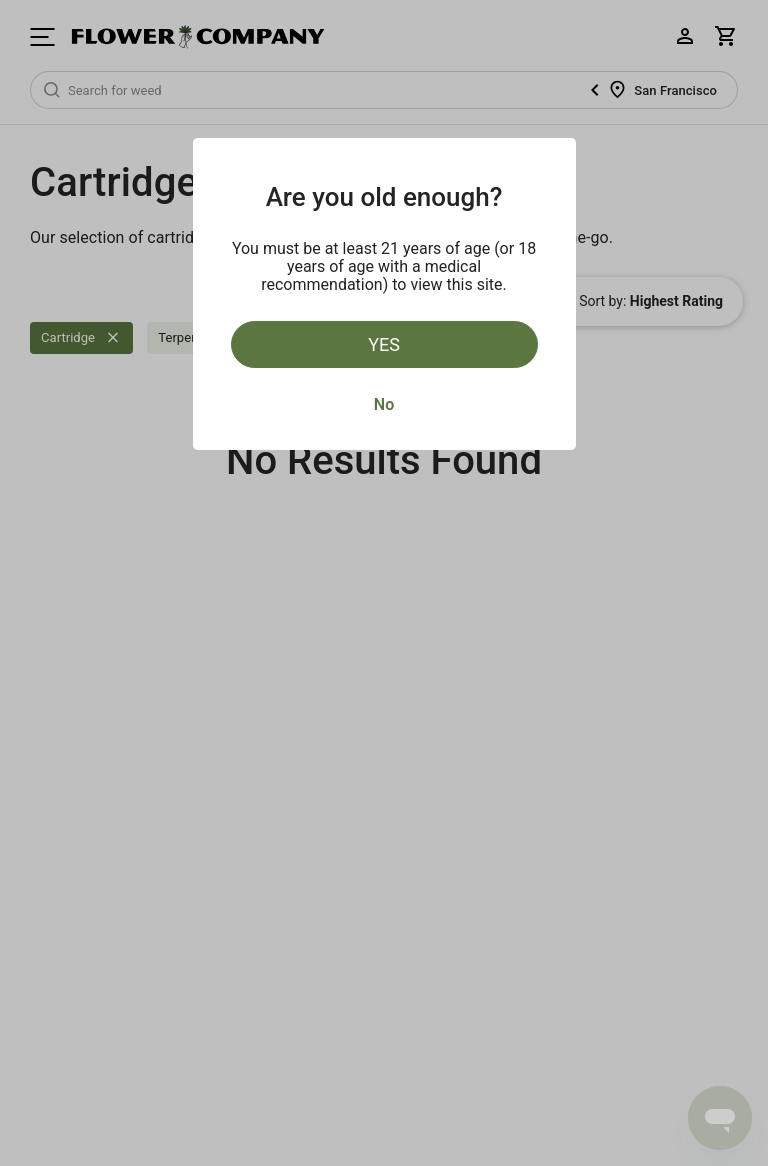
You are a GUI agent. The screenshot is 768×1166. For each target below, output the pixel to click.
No (384, 404)
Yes (384, 344)
